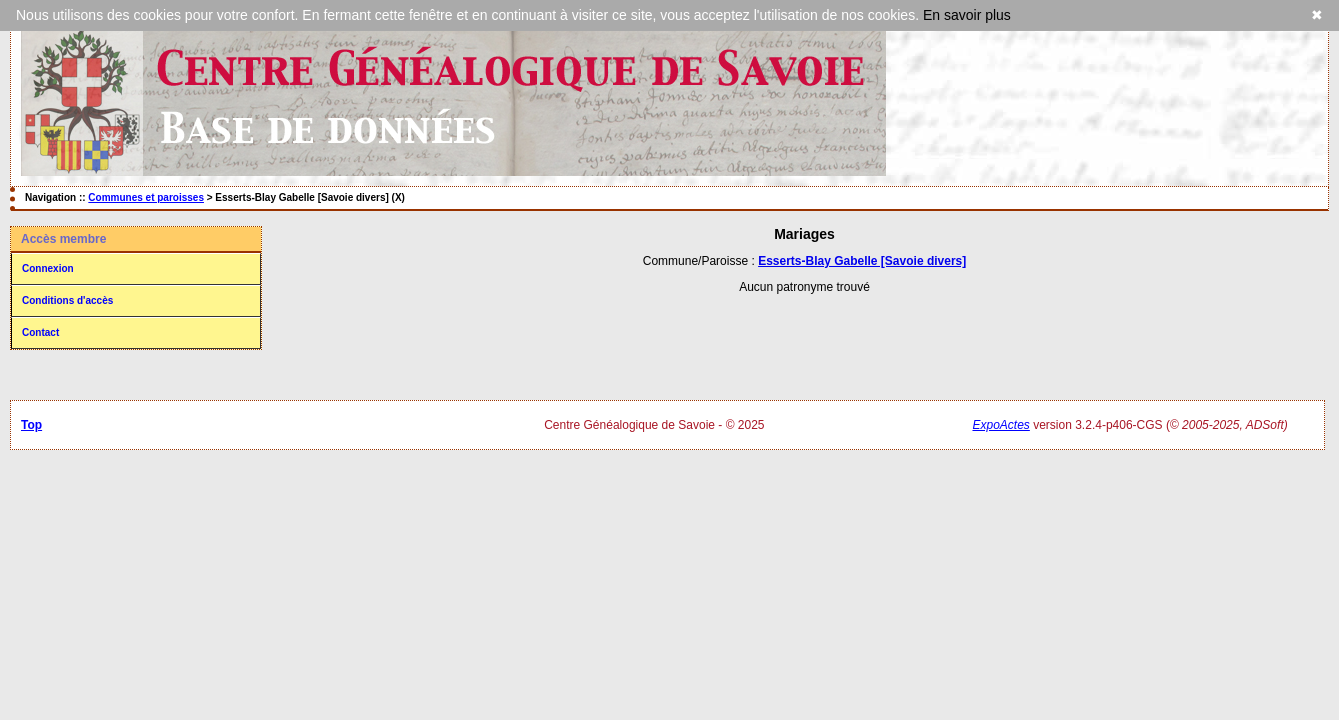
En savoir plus (967, 15)
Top (31, 425)
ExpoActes (1000, 425)
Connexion (48, 268)
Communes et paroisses (146, 197)
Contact (40, 332)
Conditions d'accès (67, 300)
